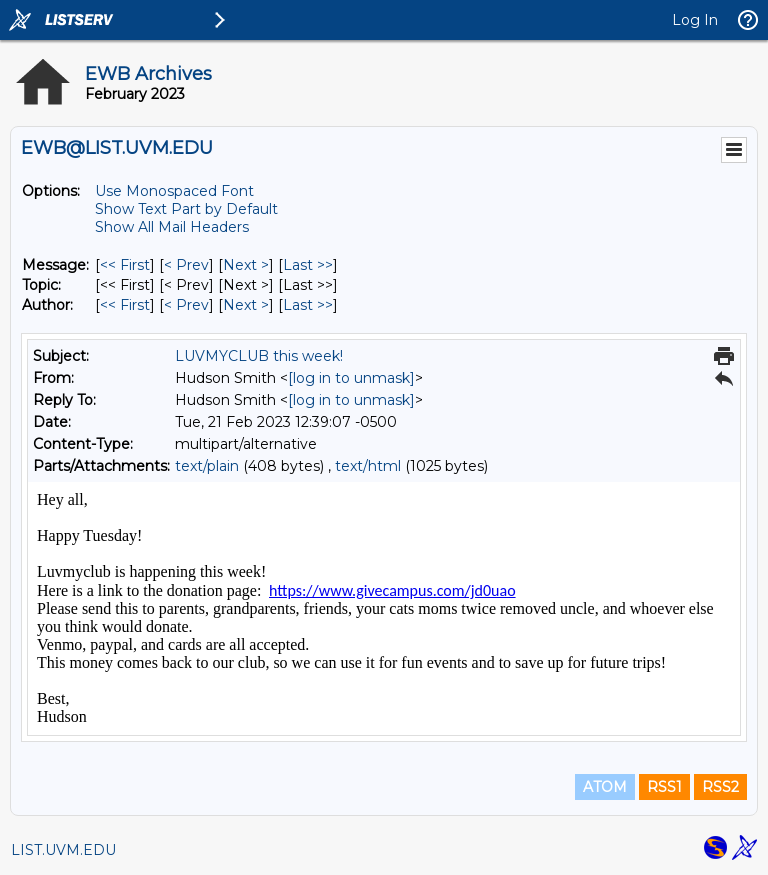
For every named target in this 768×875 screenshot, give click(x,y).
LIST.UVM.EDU (63, 850)
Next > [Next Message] (246, 265)
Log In (695, 20)
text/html (368, 466)
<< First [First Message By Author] (125, 305)
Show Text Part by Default (186, 209)
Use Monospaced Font (174, 191)
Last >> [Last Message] (308, 265)
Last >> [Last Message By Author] (308, 305)
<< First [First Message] (125, 265)
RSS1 (664, 787)
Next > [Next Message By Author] (246, 305)
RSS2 (720, 787)
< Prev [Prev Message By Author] (186, 305)
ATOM (605, 787)
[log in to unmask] (351, 378)
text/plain (207, 466)
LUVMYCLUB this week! (259, 356)
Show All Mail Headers (172, 227)
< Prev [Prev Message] (186, 265)
